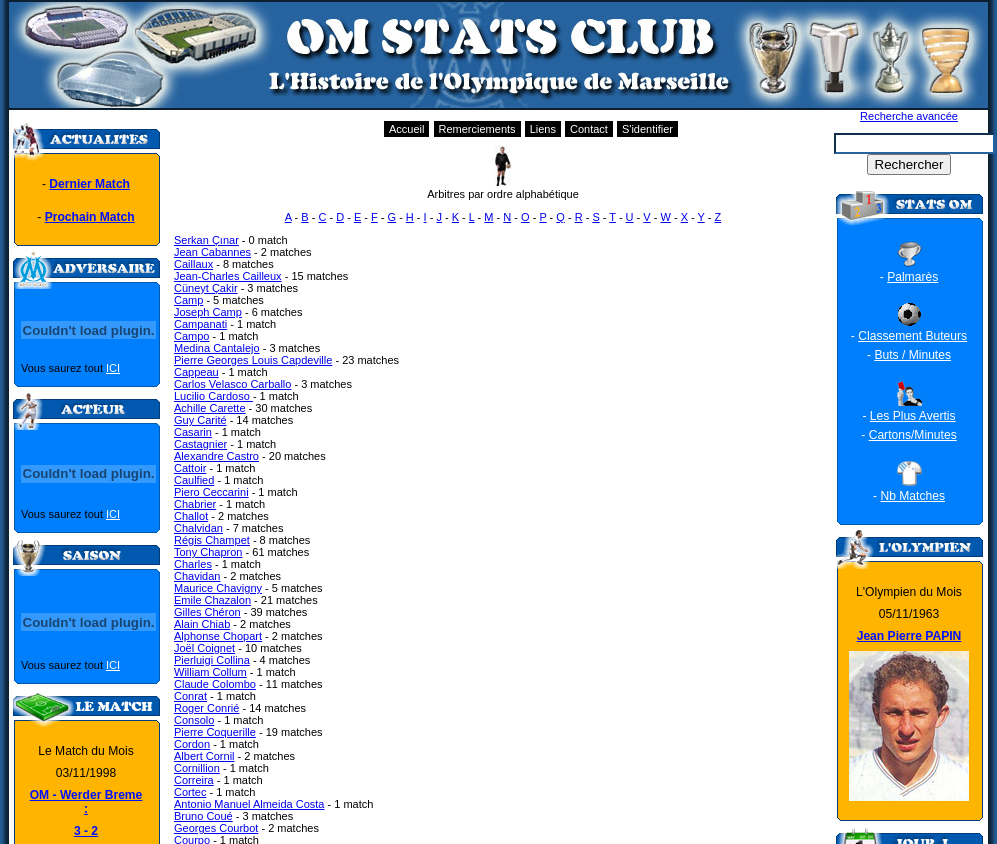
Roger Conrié (206, 708)
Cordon (192, 744)
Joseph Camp (208, 312)
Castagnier (200, 444)
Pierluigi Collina (212, 660)
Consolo (194, 720)
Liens (543, 129)
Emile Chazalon (212, 600)
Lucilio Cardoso (213, 396)
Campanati (200, 324)
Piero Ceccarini (211, 492)
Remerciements (477, 129)
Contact (589, 129)
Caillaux (193, 264)
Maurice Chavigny (218, 588)
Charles (193, 564)
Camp (188, 300)
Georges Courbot (216, 828)
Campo (191, 336)
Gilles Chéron (207, 612)
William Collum (210, 672)
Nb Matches (912, 496)
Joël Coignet (204, 648)
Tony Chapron (208, 552)
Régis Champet (212, 540)
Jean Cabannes (212, 252)
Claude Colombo (215, 684)
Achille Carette (210, 408)
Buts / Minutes (912, 355)
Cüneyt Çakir (206, 288)
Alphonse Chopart (218, 636)
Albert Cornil (204, 756)
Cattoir (190, 468)
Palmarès (912, 277)
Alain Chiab (202, 624)
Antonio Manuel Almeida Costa (249, 804)
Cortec (190, 792)
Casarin (193, 432)
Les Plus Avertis (913, 416)
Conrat (190, 696)
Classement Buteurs (912, 336)
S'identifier (647, 129)
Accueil (406, 129)
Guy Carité (200, 420)
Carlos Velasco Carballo (232, 384)
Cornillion (197, 768)
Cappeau (196, 372)
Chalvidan (198, 528)
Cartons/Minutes (913, 435)
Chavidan (197, 576)
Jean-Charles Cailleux (228, 276)
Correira (194, 780)
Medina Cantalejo (217, 348)
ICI (113, 368)
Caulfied (194, 480)
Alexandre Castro (216, 456)
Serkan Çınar (206, 240)
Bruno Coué (203, 816)
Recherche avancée (909, 116)
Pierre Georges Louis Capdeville (253, 360)
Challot (191, 516)
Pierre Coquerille (215, 732)
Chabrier (195, 504)
